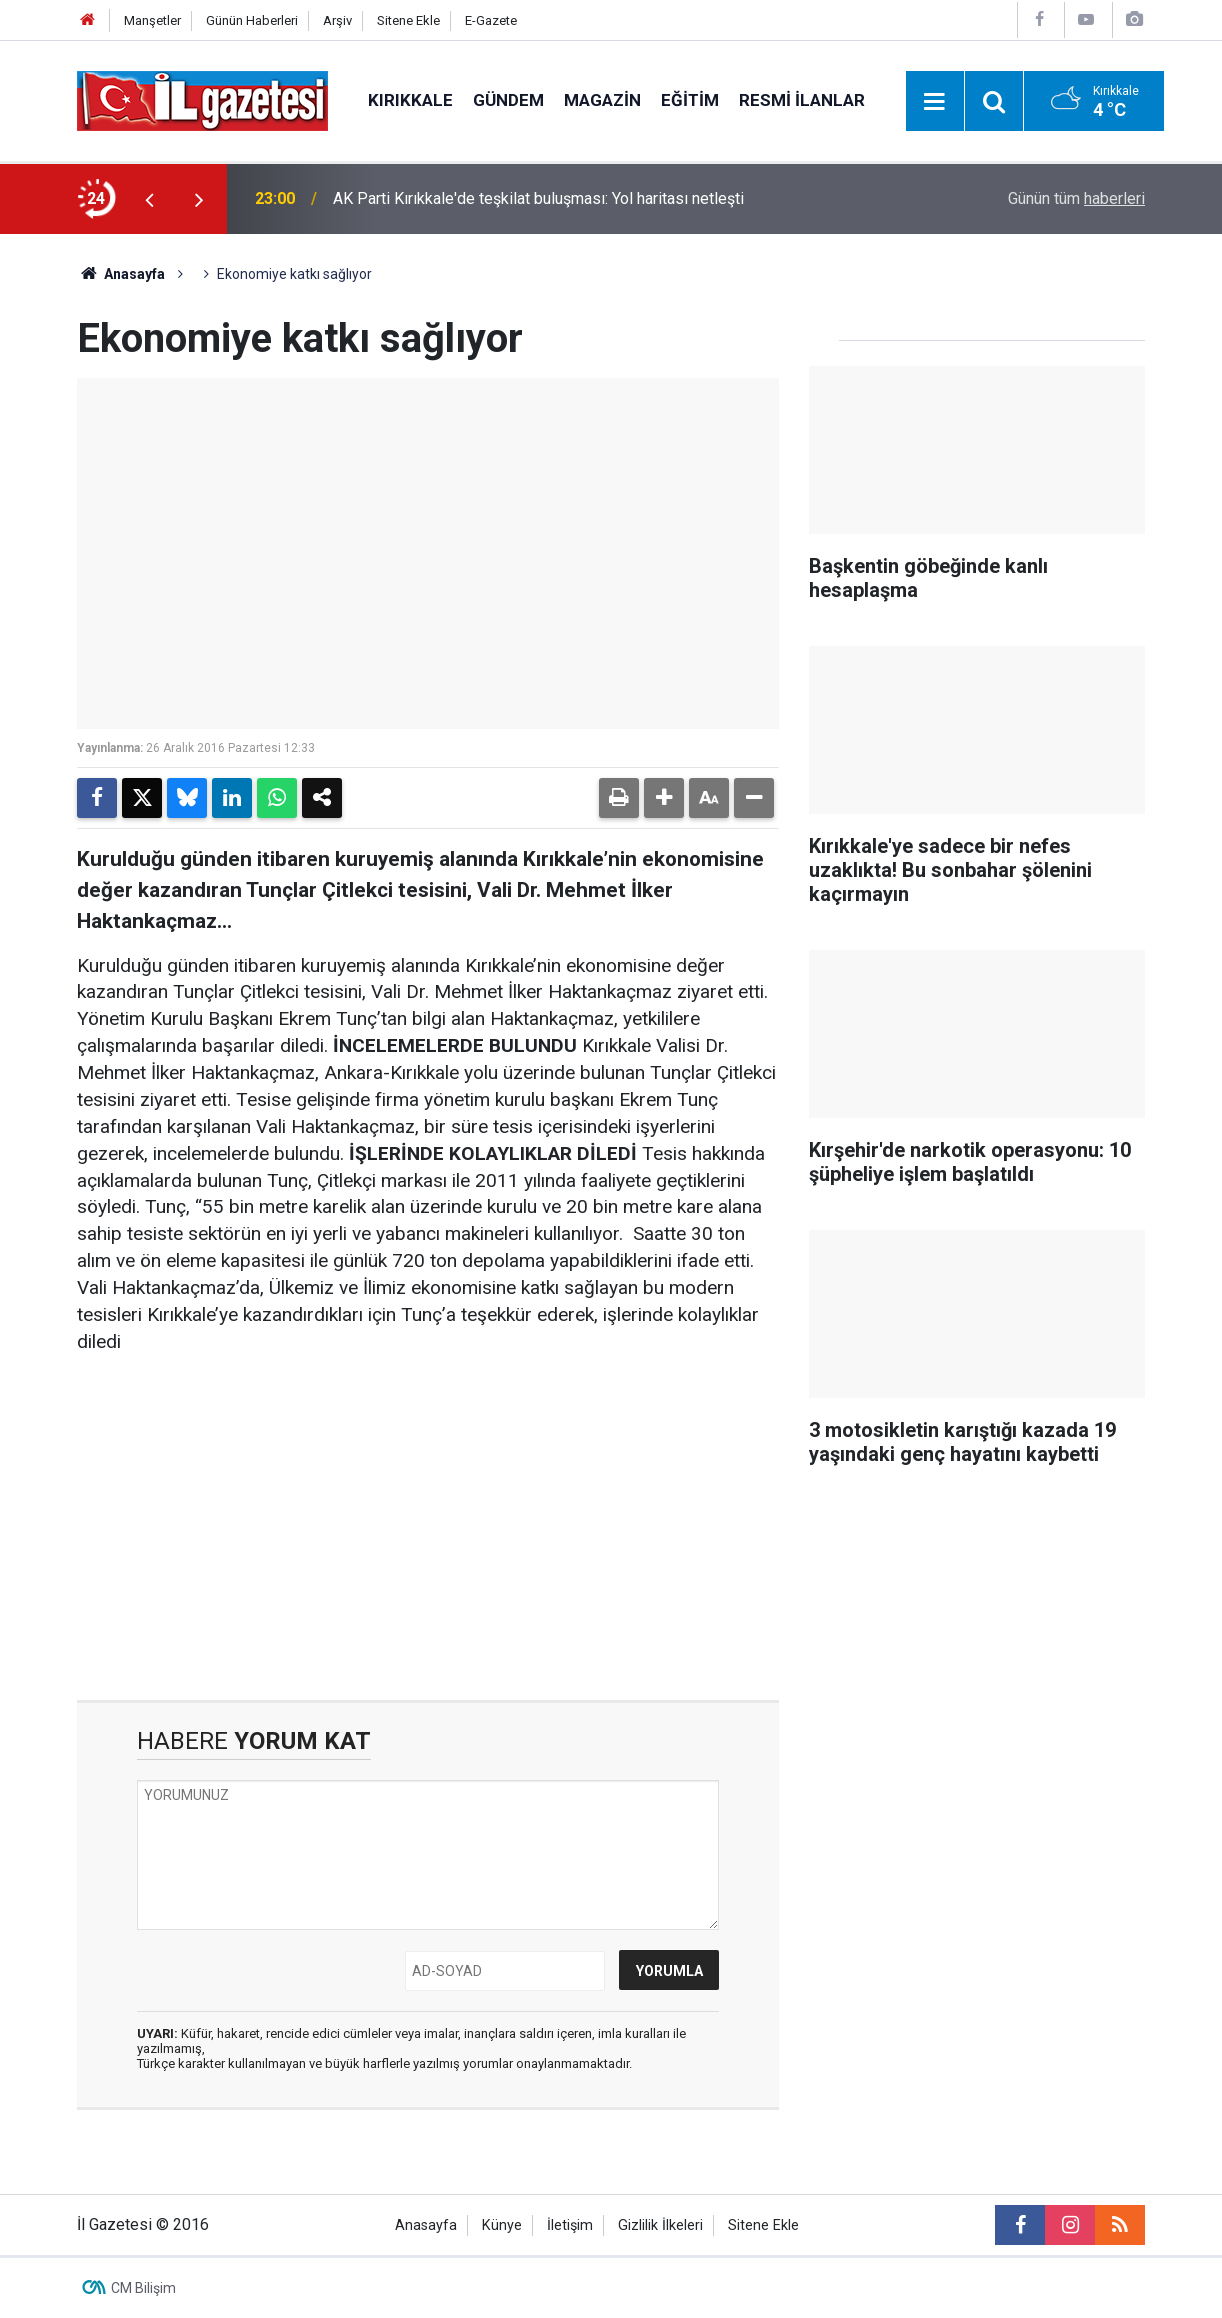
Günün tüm (1076, 198)
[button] (664, 798)
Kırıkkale (410, 100)
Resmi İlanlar (802, 100)
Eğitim (690, 100)
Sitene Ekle (408, 20)
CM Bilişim (143, 2288)
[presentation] (149, 199)
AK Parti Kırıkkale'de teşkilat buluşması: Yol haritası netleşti (538, 198)
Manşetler (152, 20)
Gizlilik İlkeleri (660, 2225)
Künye (502, 2225)
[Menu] (935, 102)
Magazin (602, 100)
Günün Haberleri (252, 20)
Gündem (508, 100)
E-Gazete (491, 20)
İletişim (570, 2225)
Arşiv (337, 20)
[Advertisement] (428, 1528)
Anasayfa (121, 274)
